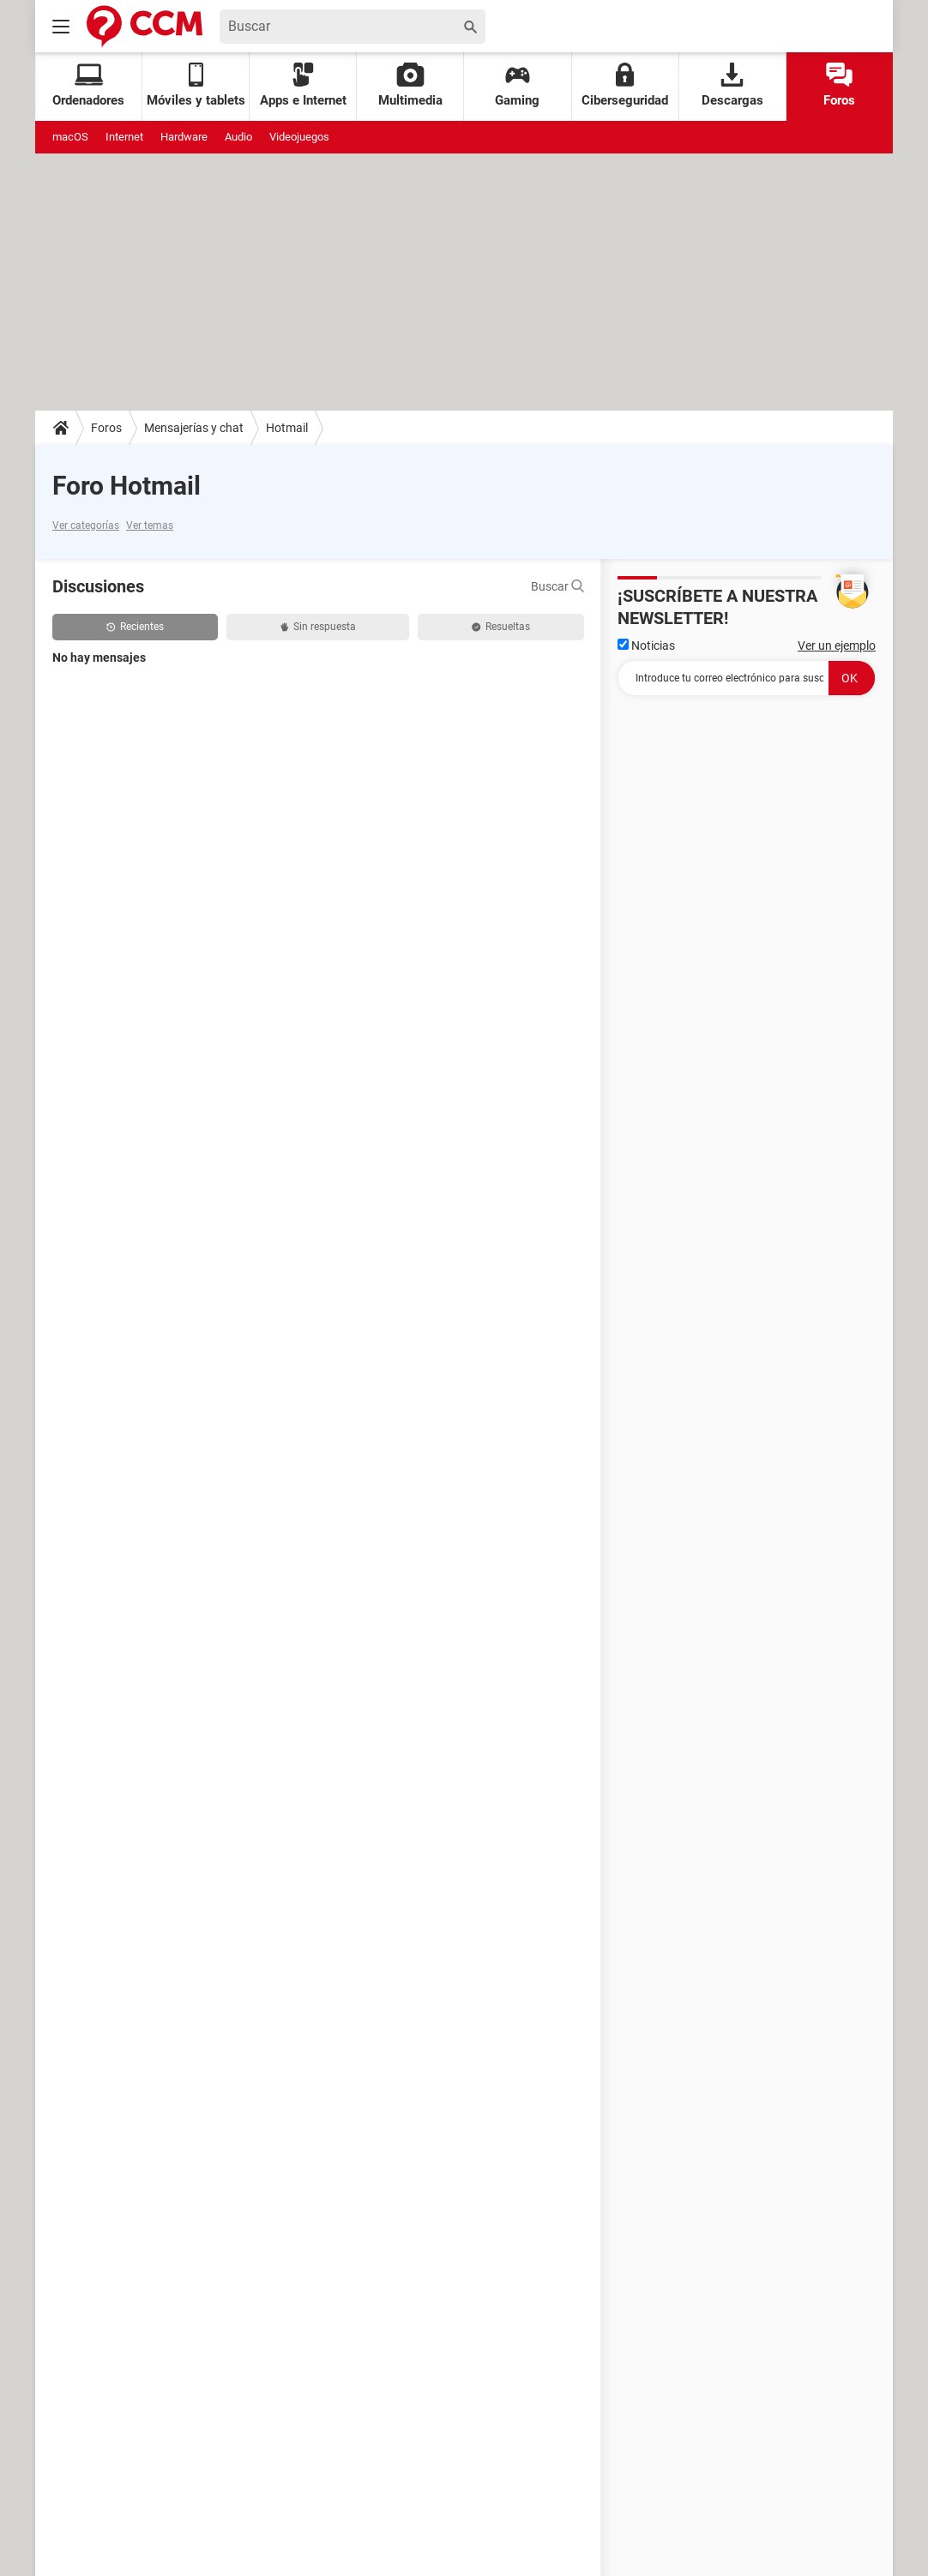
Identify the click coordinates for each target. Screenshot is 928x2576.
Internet (124, 136)
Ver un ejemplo (837, 645)
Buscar (557, 586)
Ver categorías (85, 525)
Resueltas (501, 627)
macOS (70, 136)
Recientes (135, 627)
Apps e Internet (303, 85)
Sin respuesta (318, 627)
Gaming (517, 85)
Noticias (646, 645)
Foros (839, 85)
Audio (238, 136)
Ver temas (149, 525)
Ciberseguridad (625, 85)
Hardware (184, 136)
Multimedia (410, 85)
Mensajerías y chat (194, 428)
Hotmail (287, 428)
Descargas (732, 85)
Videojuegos (299, 136)
